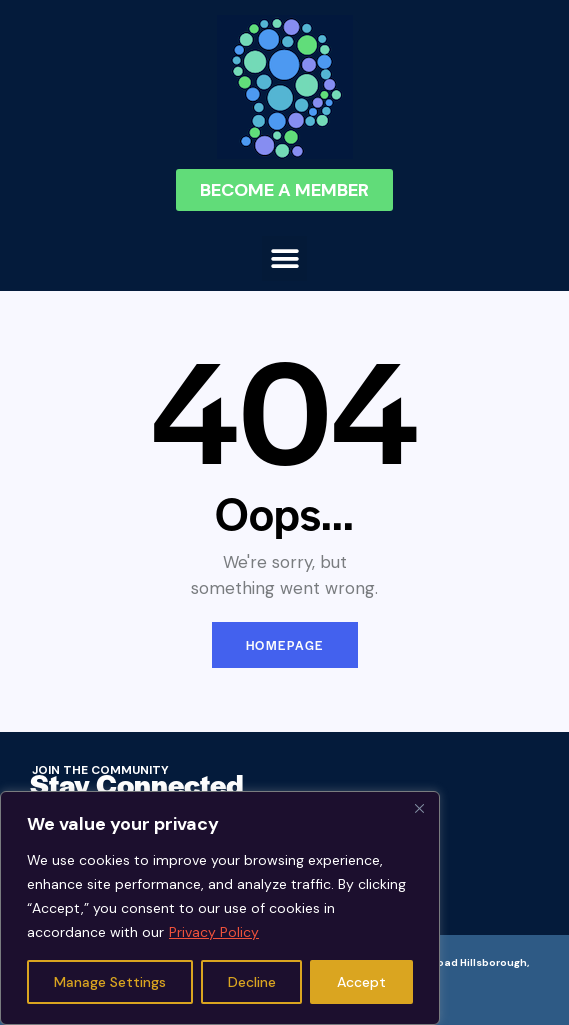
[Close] (419, 808)
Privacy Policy (214, 932)
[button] (284, 258)
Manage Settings (110, 982)
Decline (252, 982)
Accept (361, 982)
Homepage (285, 645)
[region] (220, 908)
